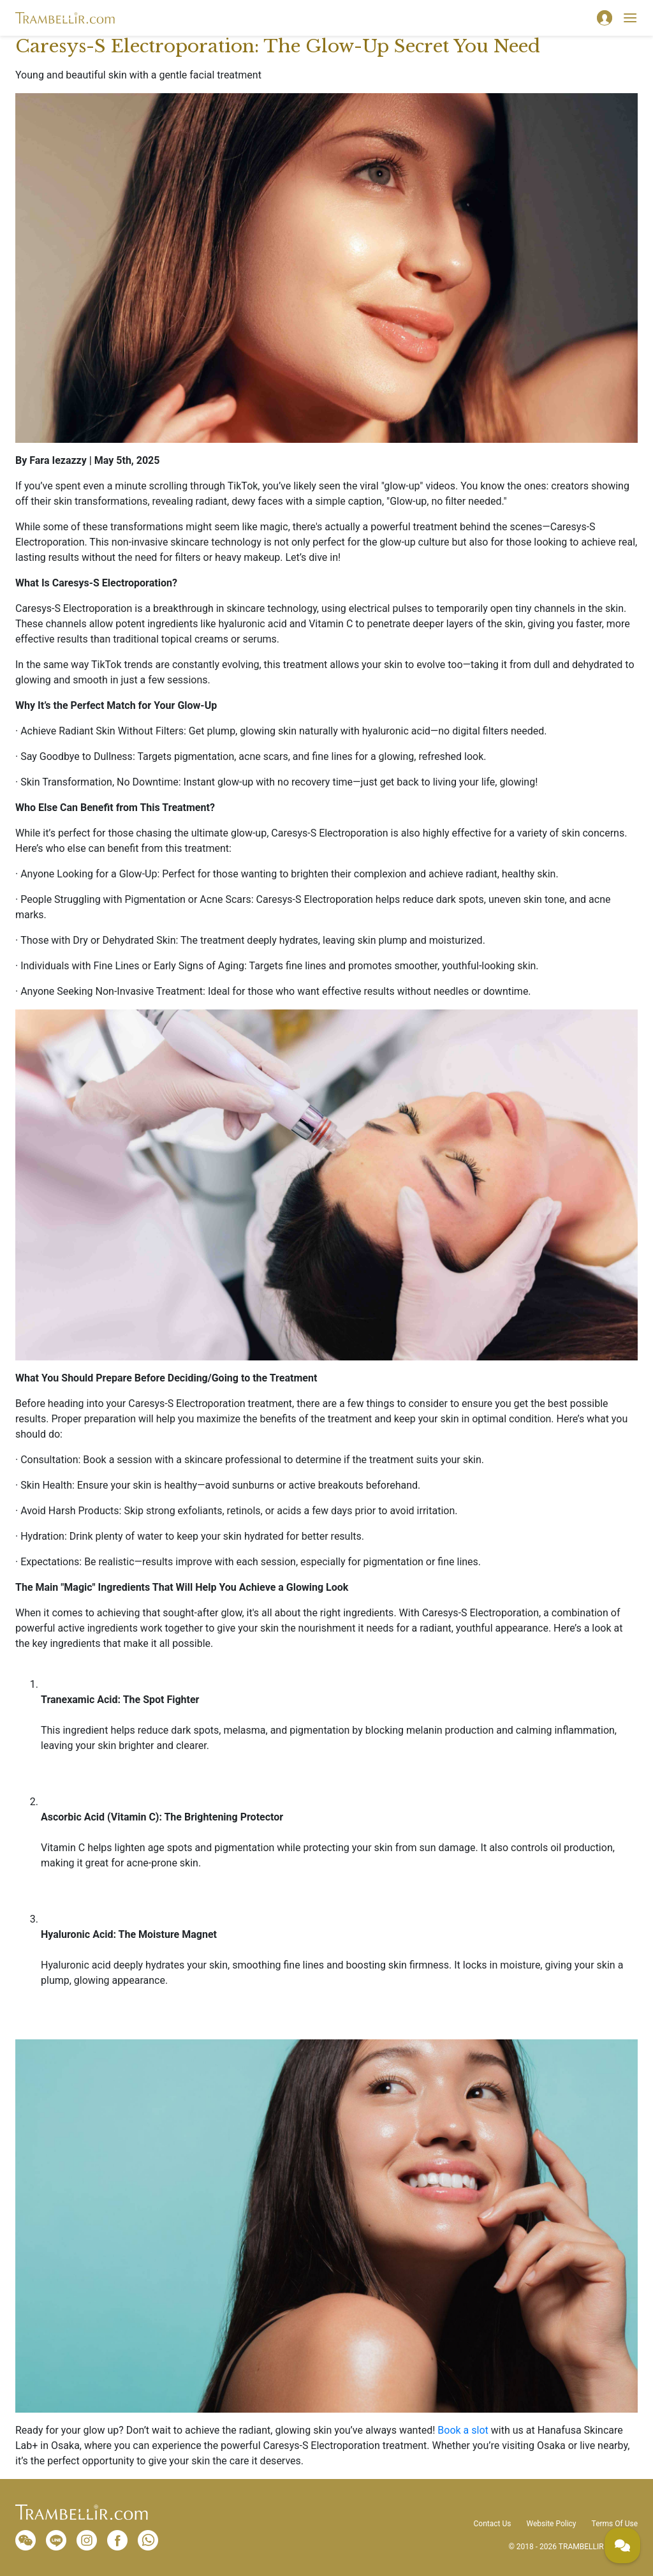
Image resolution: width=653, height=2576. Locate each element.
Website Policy (551, 2524)
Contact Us (492, 2524)
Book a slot (462, 2430)
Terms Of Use (615, 2524)
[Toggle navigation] (630, 18)
